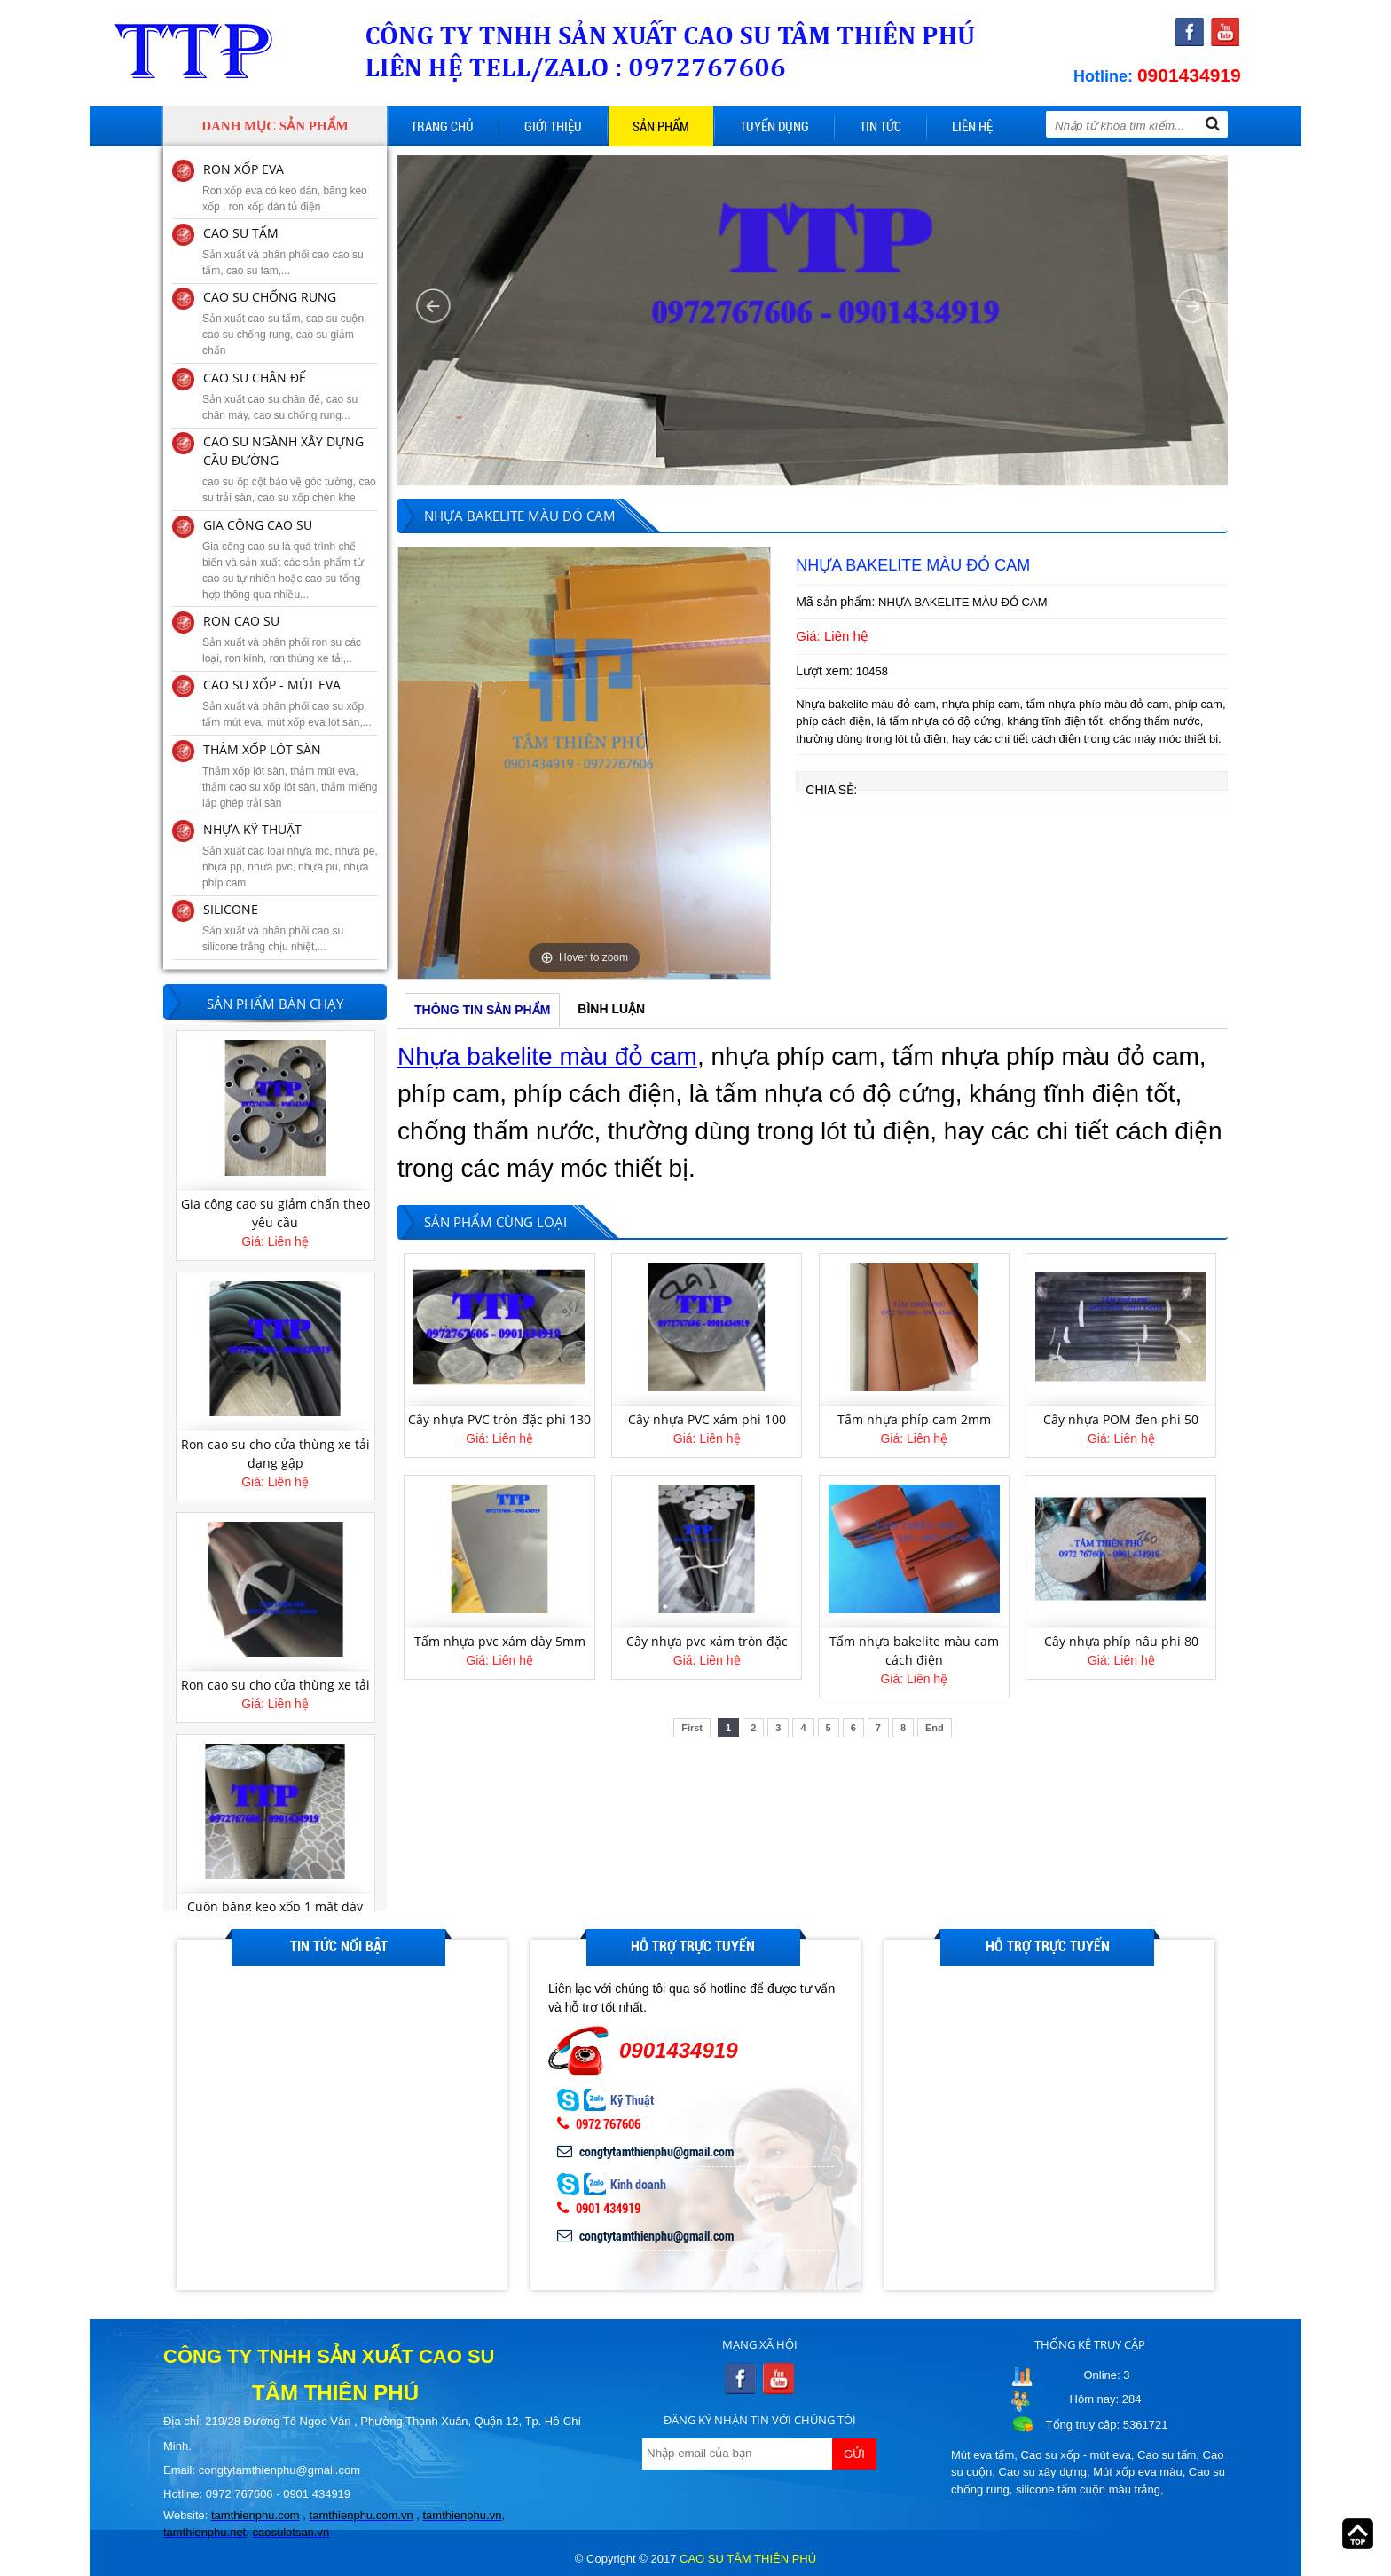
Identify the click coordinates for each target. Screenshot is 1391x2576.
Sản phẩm (661, 126)
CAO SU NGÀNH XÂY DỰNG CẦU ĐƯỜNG (283, 451)
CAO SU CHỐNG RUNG (269, 296)
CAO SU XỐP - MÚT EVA (272, 684)
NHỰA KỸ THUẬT (252, 829)
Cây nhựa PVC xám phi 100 (707, 1419)
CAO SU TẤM (241, 233)
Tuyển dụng (774, 126)
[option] (584, 762)
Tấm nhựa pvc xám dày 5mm (499, 1641)
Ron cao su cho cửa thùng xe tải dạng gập (275, 1453)
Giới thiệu (553, 126)
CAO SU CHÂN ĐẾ (254, 377)
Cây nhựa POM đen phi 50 (1120, 1419)
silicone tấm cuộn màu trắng (1088, 2489)
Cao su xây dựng (1043, 2471)
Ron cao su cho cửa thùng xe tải (275, 1684)
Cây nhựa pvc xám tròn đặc (707, 1641)
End (934, 1727)
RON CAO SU (241, 620)
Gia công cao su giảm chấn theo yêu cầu (275, 1213)
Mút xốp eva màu (1138, 2471)
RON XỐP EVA (243, 169)
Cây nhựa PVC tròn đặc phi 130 (499, 1419)
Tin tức (880, 126)
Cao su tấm (1166, 2455)
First (692, 1727)
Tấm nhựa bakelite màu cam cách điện (914, 1650)
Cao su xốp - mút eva (1076, 2455)
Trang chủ (442, 126)
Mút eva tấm (982, 2455)
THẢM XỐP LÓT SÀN (262, 749)
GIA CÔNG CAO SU (257, 524)
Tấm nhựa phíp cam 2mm (914, 1419)
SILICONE (230, 909)
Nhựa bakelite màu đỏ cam (547, 1056)
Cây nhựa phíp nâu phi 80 (1121, 1641)
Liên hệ (972, 126)
